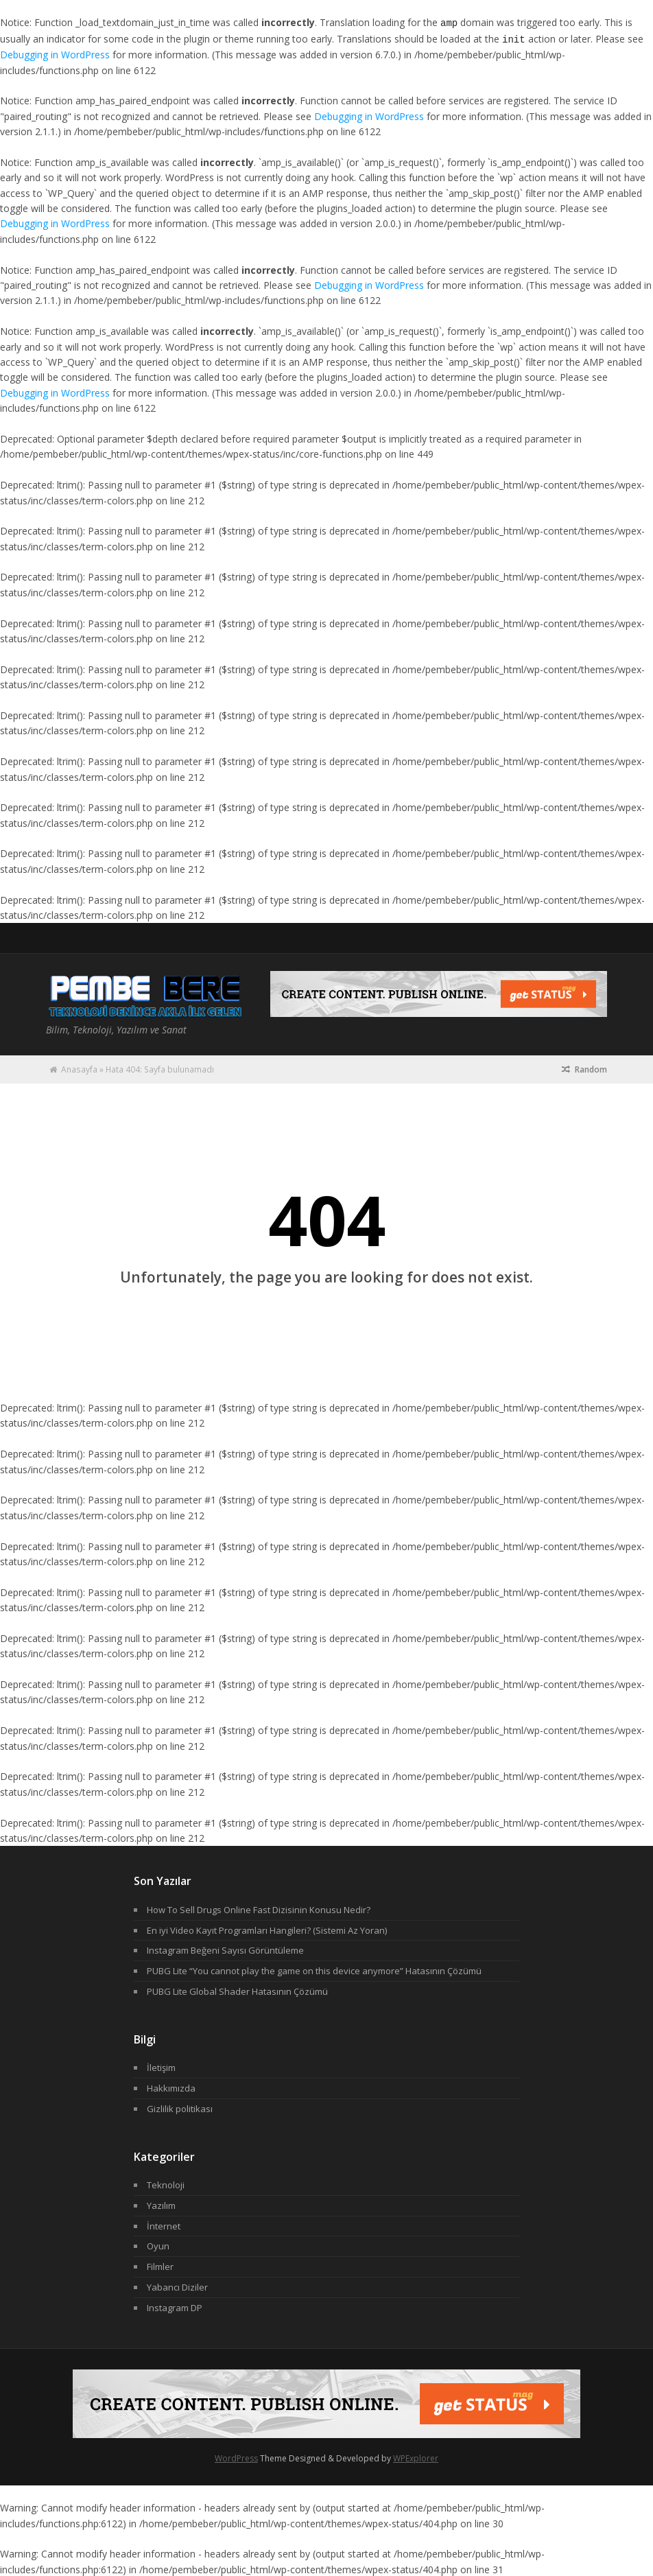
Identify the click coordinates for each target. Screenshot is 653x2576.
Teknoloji (166, 2183)
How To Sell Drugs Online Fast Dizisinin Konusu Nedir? (258, 1908)
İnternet (163, 2224)
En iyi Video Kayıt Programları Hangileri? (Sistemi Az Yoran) (267, 1929)
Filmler (160, 2265)
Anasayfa (79, 1068)
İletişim (161, 2066)
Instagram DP (174, 2306)
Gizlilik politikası (180, 2107)
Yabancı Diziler (177, 2286)
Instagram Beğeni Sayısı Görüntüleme (225, 1949)
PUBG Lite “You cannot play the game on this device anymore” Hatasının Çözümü (314, 1969)
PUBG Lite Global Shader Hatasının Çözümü (237, 1990)
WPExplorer (415, 2457)
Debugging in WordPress (55, 53)
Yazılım (161, 2204)
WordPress (236, 2457)
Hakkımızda (171, 2087)
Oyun (158, 2244)
